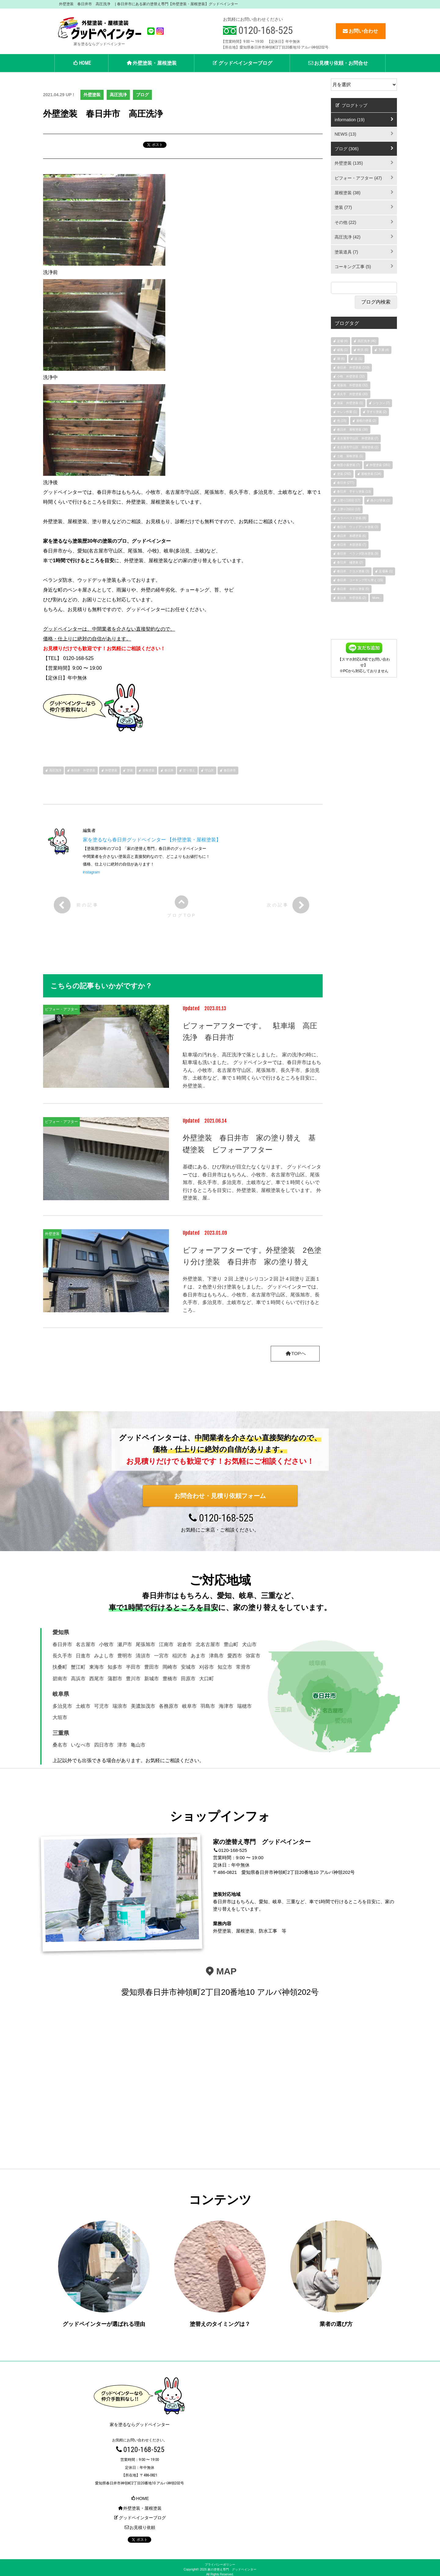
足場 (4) (342, 341)
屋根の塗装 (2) (366, 420)
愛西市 (234, 1656)
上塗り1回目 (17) (348, 500)
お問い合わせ (360, 31)
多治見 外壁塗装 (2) (351, 597)
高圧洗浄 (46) (367, 341)
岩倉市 (184, 1644)
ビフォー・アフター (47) (358, 178)
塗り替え (189, 770)
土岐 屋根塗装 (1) (350, 456)
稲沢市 (179, 1656)
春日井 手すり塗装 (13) (354, 491)
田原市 (188, 1678)
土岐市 (83, 1706)
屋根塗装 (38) (348, 192)
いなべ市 (80, 1745)
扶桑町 (60, 1667)
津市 (122, 1745)
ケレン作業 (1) (347, 412)
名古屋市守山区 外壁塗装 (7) (357, 438)
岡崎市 (170, 1667)
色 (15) (341, 420)
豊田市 (151, 1667)
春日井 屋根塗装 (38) (352, 429)
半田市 (133, 1667)
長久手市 (62, 1656)
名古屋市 (85, 1644)
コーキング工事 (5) (353, 266)
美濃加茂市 (143, 1706)
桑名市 (60, 1745)
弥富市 (253, 1656)
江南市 (166, 1644)
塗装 (130, 770)
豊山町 (231, 1644)
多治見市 (62, 1706)
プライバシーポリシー (220, 2560)
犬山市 (249, 1644)
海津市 (226, 1706)
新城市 (151, 1678)
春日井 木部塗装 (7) (351, 544)
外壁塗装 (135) (349, 163)
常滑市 (243, 1667)
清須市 (143, 1656)
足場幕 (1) (386, 571)
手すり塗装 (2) (377, 412)
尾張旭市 (145, 1644)
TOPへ (295, 1353)
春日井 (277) (345, 482)
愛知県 (61, 1633)
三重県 (61, 1733)
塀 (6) (341, 358)
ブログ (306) (347, 148)
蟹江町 (78, 1667)
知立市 (225, 1667)
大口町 (206, 1678)
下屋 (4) (383, 350)
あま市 (198, 1656)
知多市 (115, 1667)
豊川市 (133, 1678)
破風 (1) (342, 350)
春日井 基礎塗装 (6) (351, 535)
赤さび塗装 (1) (380, 500)
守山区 (209, 770)
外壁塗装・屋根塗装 (151, 63)
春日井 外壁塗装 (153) (353, 367)
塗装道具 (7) (346, 252)
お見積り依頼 (140, 2523)
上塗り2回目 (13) (348, 509)
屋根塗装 (148, 770)
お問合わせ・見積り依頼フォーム (220, 1495)
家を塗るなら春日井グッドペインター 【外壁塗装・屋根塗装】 (152, 839)
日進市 (83, 1656)
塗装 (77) (343, 207)
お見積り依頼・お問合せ (337, 63)
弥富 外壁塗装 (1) (350, 403)
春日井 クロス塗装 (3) (353, 571)
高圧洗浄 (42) (348, 237)
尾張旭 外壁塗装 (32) (352, 385)
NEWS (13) (345, 134)
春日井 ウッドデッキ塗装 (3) (357, 527)
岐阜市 (189, 1706)
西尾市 (96, 1678)
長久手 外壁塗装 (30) (352, 394)
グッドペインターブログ (242, 63)
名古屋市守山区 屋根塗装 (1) (357, 447)
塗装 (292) (344, 473)
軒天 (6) (363, 350)
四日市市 (104, 1745)
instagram (91, 872)
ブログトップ (351, 105)
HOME (81, 63)
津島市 (216, 1656)
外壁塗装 (92, 94)
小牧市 (106, 1644)
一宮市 (161, 1656)
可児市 (101, 1706)
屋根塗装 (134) (371, 473)
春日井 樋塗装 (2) (350, 562)
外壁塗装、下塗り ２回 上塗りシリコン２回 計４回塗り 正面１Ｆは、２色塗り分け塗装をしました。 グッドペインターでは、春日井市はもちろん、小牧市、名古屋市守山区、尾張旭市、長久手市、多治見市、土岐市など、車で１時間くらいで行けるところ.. (252, 1294)
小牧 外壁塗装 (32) (351, 376)
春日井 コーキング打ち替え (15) (360, 580)
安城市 (188, 1667)
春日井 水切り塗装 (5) (353, 589)
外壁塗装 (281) (380, 465)
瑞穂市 (244, 1706)
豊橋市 (170, 1678)
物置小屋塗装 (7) (348, 465)
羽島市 (207, 1706)
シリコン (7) (381, 403)
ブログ (142, 94)
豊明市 (124, 1656)
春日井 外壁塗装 (83, 770)
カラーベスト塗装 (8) (351, 518)
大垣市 (60, 1717)
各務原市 (168, 1706)
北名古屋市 (208, 1644)
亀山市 (138, 1745)
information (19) (350, 119)
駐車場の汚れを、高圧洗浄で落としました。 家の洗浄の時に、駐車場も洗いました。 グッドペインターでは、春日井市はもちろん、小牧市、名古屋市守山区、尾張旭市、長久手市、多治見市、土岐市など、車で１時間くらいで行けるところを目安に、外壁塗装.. (252, 1070)
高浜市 (78, 1678)
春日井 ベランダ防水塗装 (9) (357, 553)
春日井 (169, 770)
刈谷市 (206, 1667)
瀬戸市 (124, 1644)
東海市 (96, 1667)
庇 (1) (358, 358)
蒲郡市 (115, 1678)
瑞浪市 (119, 1706)
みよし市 (104, 1656)
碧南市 (60, 1678)
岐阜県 (61, 1694)
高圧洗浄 (118, 94)
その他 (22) (345, 222)
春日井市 (230, 770)
